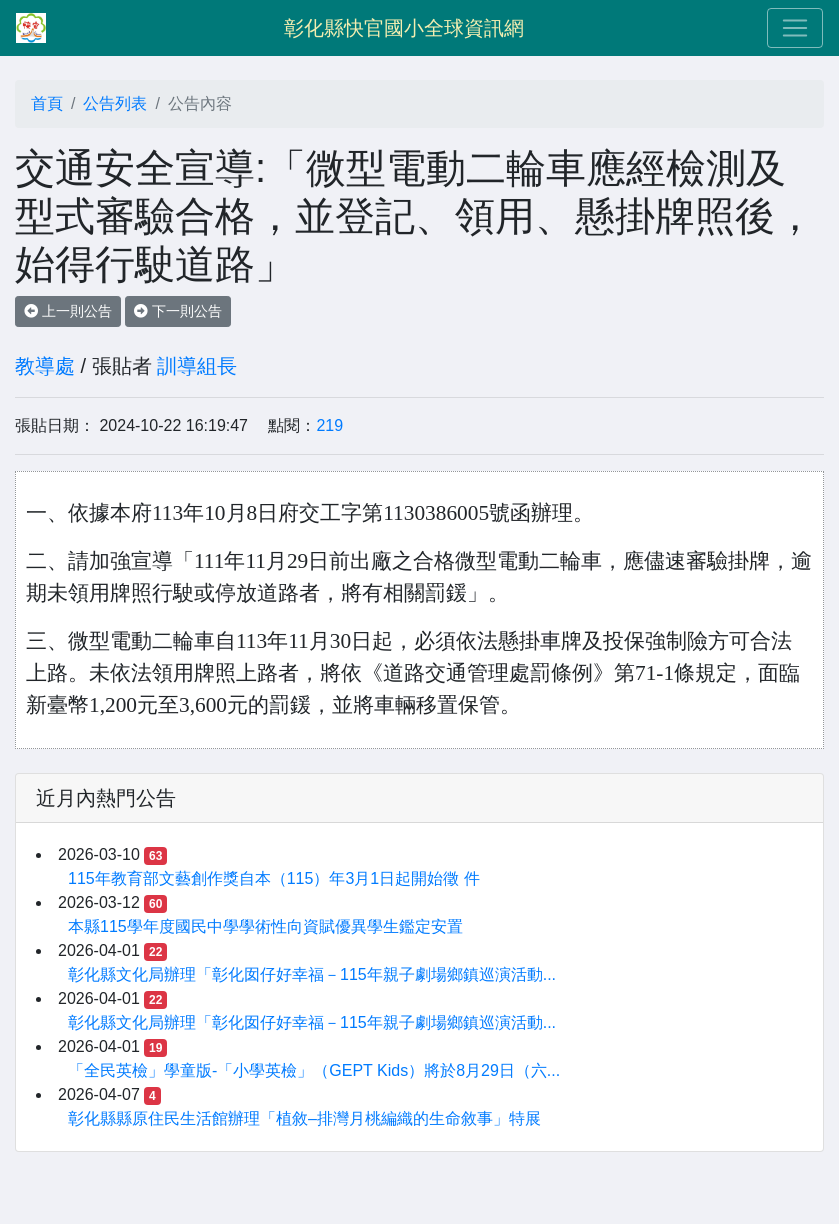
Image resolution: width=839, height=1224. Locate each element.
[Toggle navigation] (795, 28)
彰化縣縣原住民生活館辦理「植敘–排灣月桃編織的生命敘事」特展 (304, 1118)
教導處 (45, 366)
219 (329, 425)
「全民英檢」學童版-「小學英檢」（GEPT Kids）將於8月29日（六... (314, 1070)
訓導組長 (197, 366)
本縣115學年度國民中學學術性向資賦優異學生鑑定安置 (265, 926)
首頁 (47, 103)
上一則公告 (68, 311)
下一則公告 (178, 311)
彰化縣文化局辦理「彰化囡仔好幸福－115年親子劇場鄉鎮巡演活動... (312, 974)
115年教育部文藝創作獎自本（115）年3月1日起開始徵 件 (274, 878)
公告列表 (115, 103)
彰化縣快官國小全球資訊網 (404, 28)
